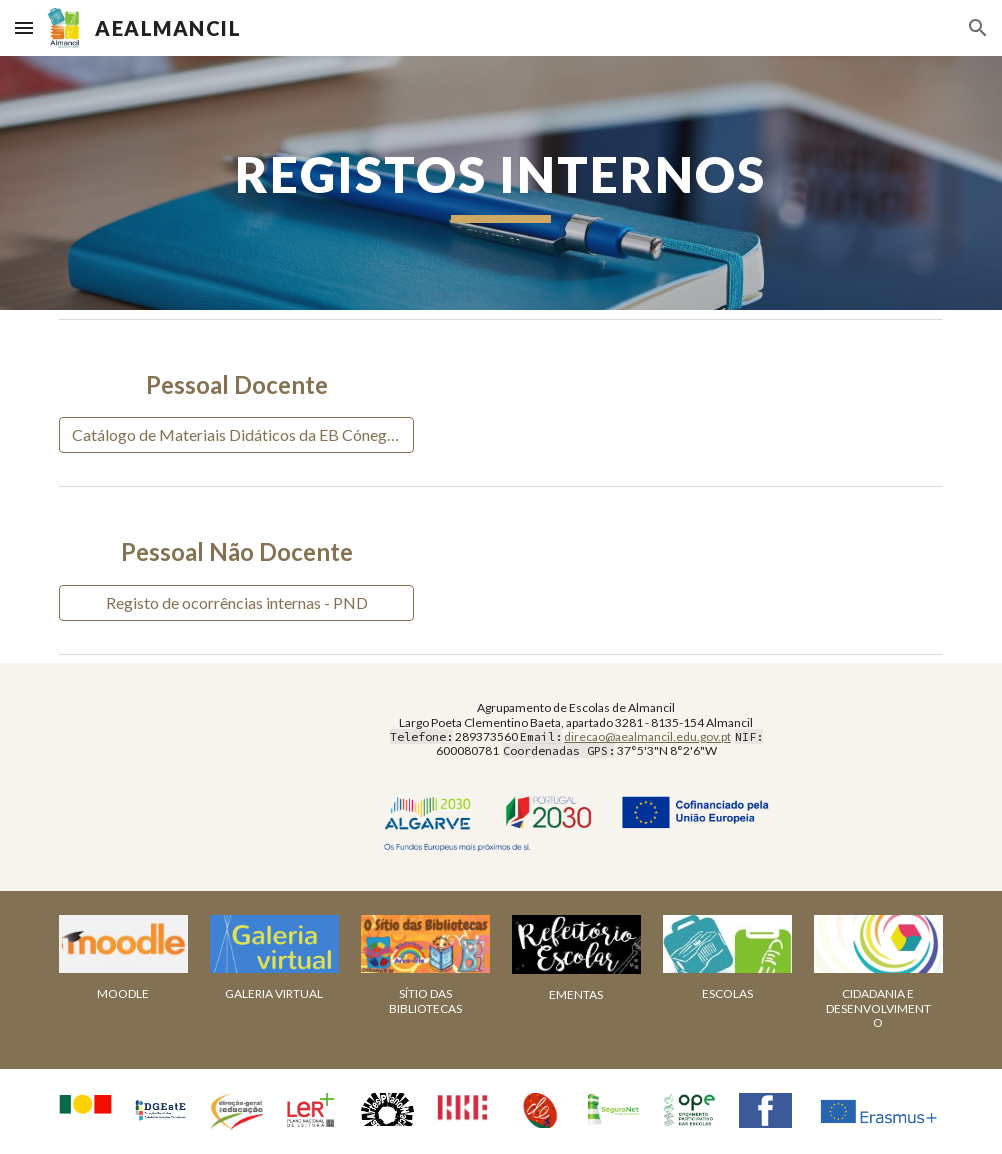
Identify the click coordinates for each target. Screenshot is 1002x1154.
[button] (24, 27)
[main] (500, 183)
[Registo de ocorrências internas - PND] (236, 603)
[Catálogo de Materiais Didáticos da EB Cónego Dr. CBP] (236, 435)
